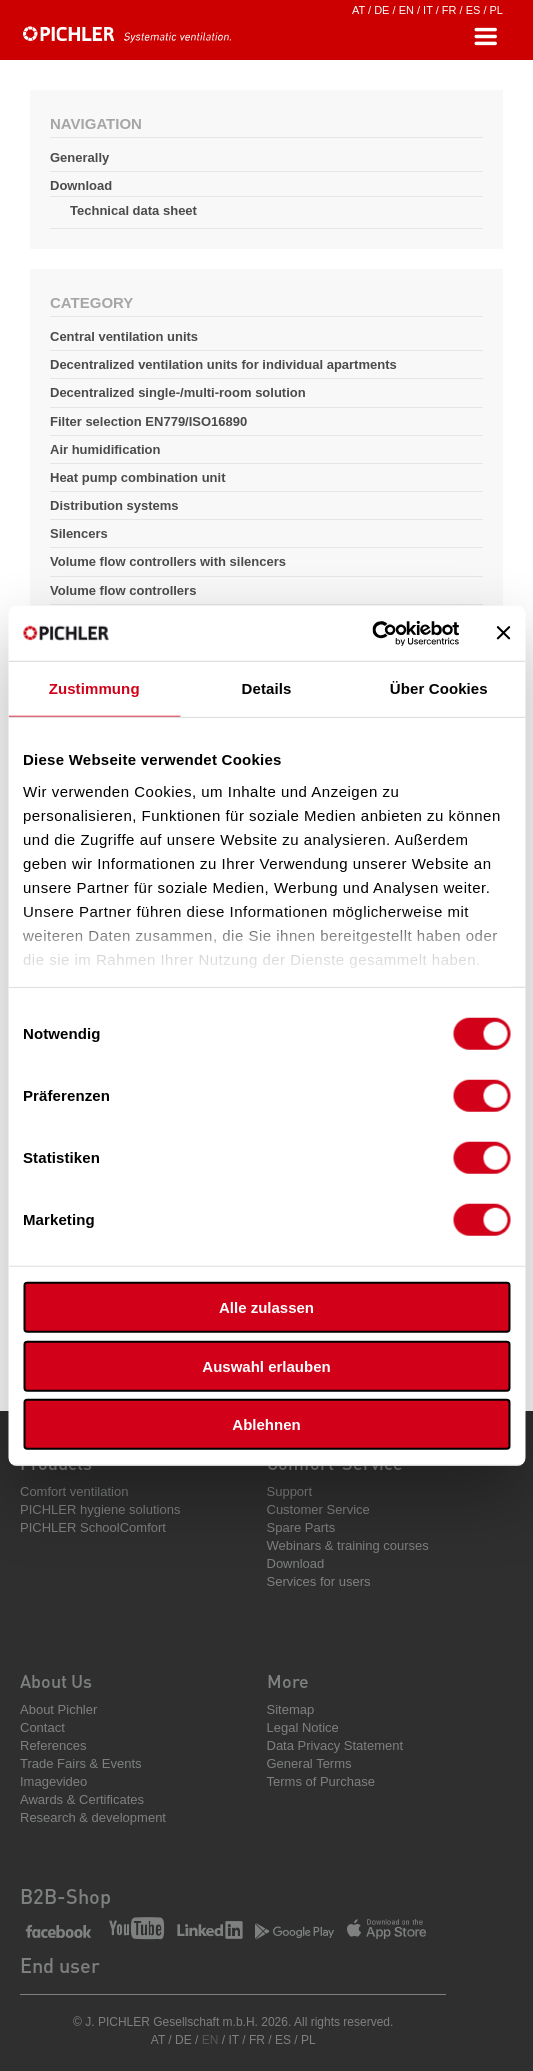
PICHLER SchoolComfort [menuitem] (93, 1527)
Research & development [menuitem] (93, 1817)
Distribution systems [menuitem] (114, 505)
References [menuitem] (53, 1745)
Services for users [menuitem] (319, 1581)
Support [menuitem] (290, 1491)
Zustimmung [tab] (94, 688)
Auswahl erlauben (266, 1365)
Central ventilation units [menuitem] (124, 336)
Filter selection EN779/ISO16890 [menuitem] (148, 421)
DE (381, 10)
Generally (79, 157)
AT (358, 10)
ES (473, 10)
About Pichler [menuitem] (58, 1709)
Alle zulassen (266, 1307)
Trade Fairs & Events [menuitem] (81, 1763)
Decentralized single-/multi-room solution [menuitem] (178, 392)
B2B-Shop (65, 1896)
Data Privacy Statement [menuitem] (335, 1745)
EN (406, 10)
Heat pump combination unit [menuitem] (138, 477)
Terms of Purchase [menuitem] (321, 1781)
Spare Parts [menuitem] (301, 1527)
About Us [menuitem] (56, 1680)
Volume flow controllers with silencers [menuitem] (168, 561)
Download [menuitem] (296, 1563)
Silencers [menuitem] (79, 533)
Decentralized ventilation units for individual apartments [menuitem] (223, 364)
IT (428, 10)
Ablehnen (266, 1424)
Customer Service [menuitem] (318, 1509)
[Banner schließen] (503, 633)
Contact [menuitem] (42, 1727)
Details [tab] (267, 688)
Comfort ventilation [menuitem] (74, 1491)
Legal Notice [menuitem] (303, 1727)
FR (449, 10)
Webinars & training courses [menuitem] (348, 1545)
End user (60, 1965)
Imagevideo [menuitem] (53, 1781)
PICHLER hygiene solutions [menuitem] (100, 1509)
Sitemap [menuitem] (291, 1709)
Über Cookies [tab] (439, 688)
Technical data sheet (133, 210)
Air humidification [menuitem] (105, 449)
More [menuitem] (288, 1680)
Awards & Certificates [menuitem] (82, 1799)
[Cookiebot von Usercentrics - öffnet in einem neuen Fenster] (371, 633)
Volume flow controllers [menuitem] (123, 590)
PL (496, 10)
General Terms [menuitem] (309, 1763)
